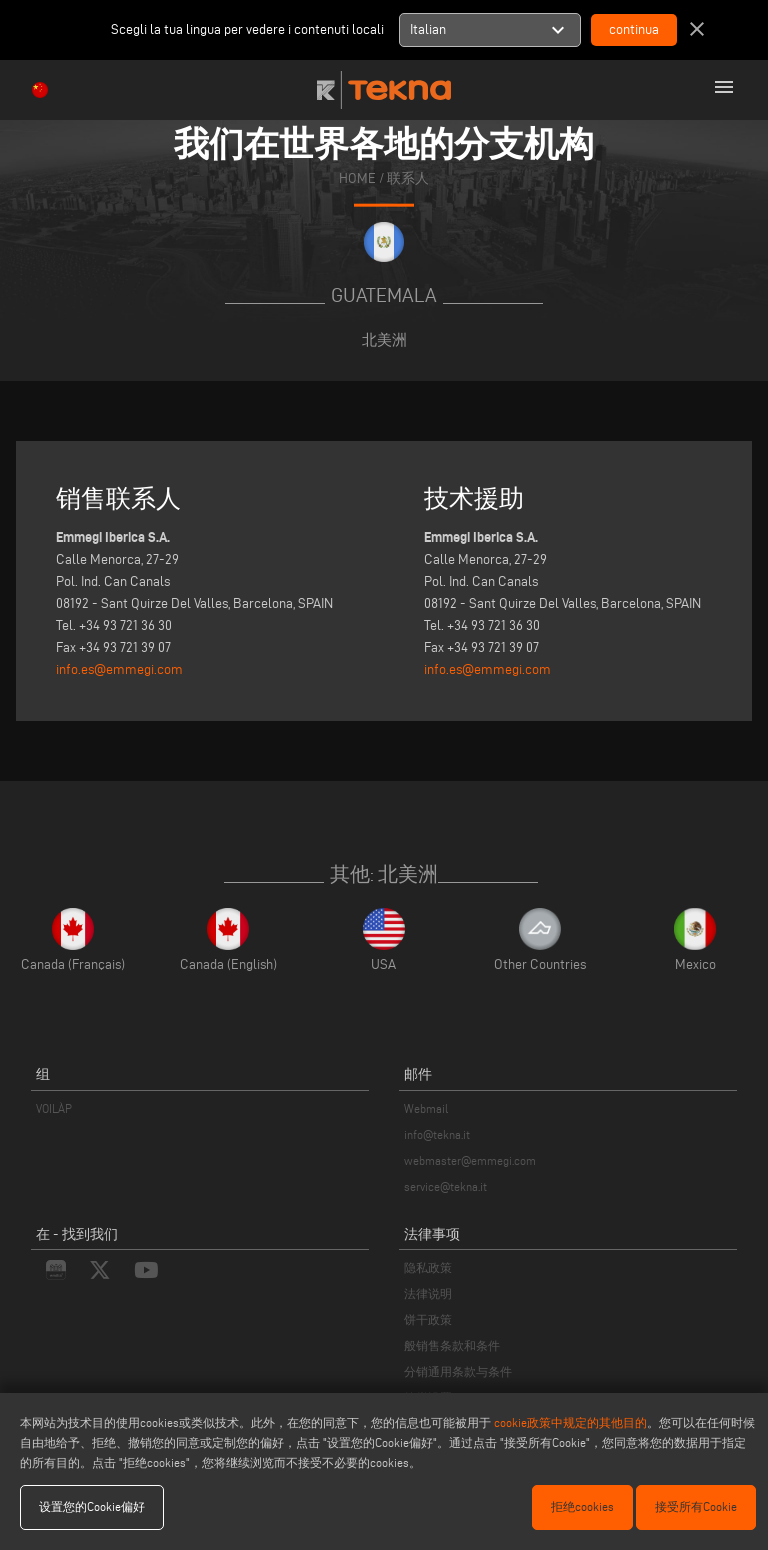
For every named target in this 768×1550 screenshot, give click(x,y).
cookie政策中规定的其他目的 (570, 1422)
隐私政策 (428, 1267)
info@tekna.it (437, 1134)
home (357, 178)
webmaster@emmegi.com (470, 1160)
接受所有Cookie (696, 1506)
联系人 (408, 178)
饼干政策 (428, 1319)
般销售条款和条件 (452, 1345)
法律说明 (428, 1293)
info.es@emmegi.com (119, 669)
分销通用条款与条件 (458, 1371)
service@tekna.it (445, 1186)
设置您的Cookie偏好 (92, 1506)
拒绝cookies (582, 1506)
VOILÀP (54, 1108)
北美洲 (384, 339)
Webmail (426, 1108)
